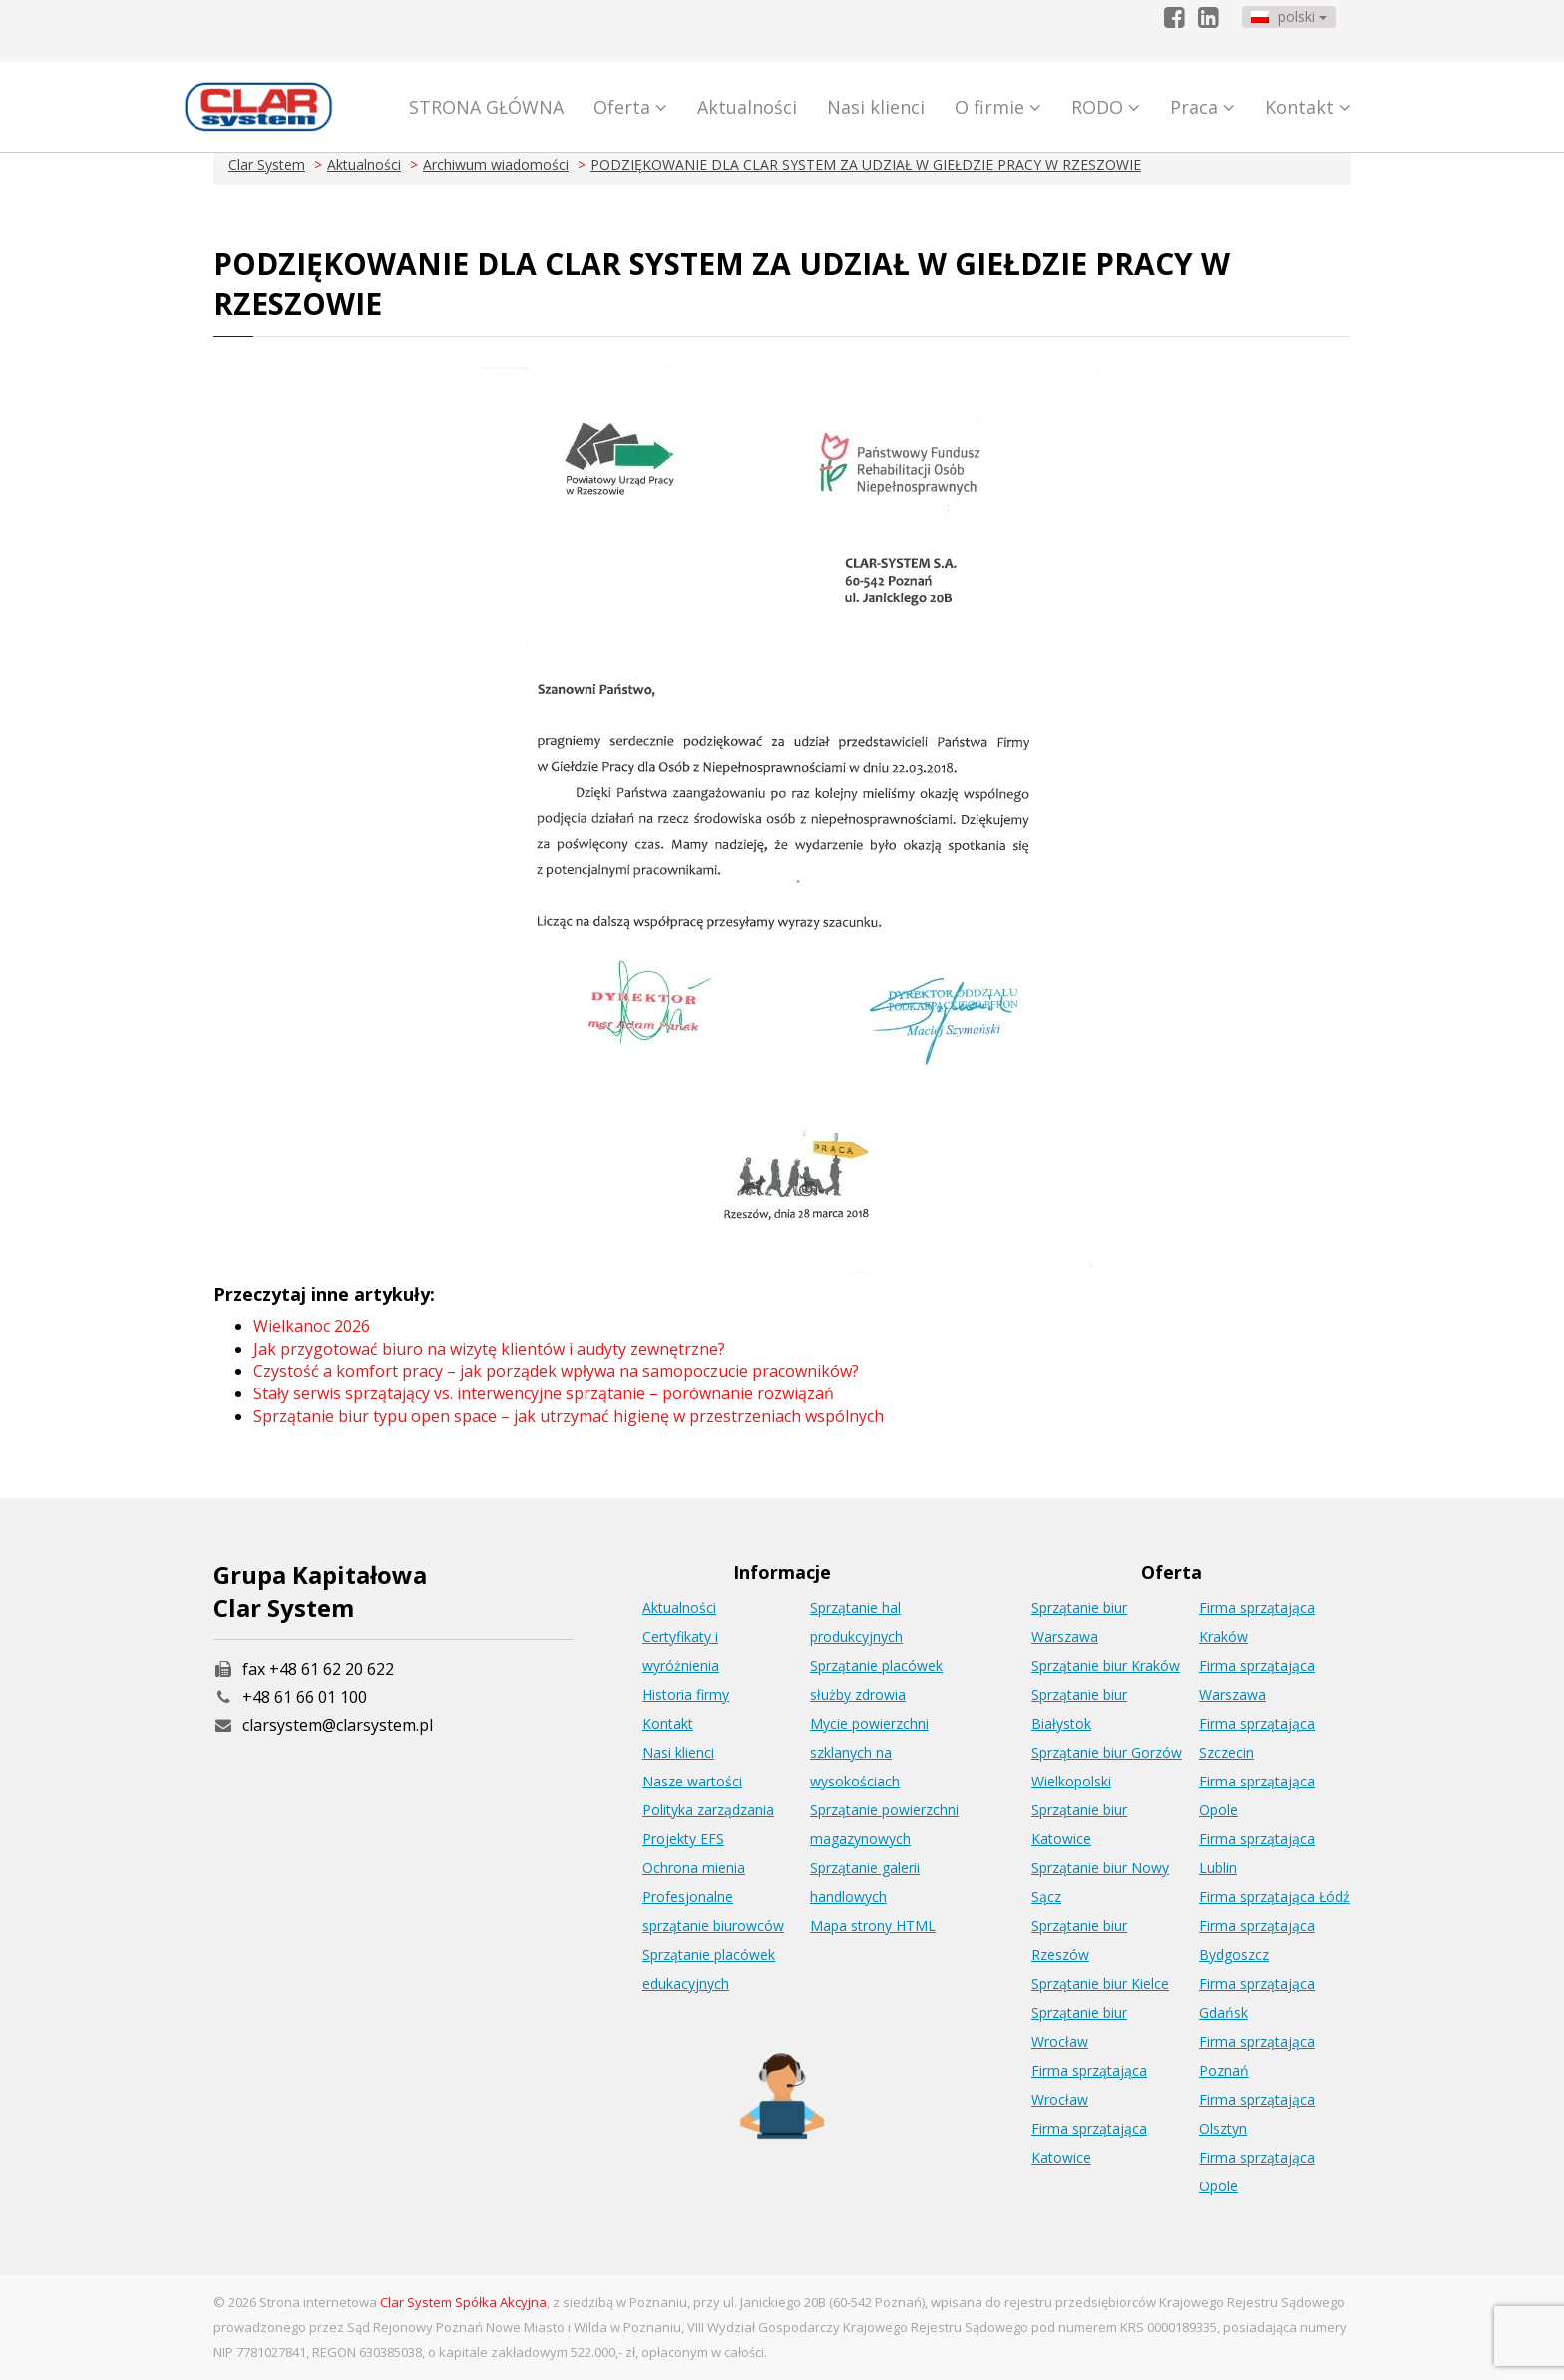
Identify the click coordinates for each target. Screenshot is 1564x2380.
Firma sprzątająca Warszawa (1257, 1680)
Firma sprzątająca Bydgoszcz (1257, 1940)
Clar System (266, 164)
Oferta (630, 107)
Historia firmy (685, 1694)
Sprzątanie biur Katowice (1079, 1824)
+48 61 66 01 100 (304, 1697)
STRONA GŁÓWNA (486, 107)
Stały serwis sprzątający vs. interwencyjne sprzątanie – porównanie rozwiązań (543, 1393)
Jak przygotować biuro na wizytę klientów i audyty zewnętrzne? (489, 1349)
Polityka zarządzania (708, 1809)
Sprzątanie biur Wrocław (1079, 2027)
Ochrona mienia (693, 1867)
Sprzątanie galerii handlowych (865, 1882)
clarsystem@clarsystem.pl (323, 1725)
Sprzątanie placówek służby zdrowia (876, 1680)
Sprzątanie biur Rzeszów (1079, 1940)
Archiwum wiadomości (496, 164)
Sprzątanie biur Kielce (1100, 1983)
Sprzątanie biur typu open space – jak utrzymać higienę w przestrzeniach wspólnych (568, 1416)
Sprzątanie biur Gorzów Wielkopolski (1106, 1766)
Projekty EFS (683, 1838)
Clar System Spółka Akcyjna (463, 2302)
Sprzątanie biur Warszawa (1079, 1622)
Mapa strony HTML (873, 1925)
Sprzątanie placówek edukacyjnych (708, 1969)
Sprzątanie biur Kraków (1105, 1665)
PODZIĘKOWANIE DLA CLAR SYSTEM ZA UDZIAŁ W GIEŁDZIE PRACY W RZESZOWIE (865, 164)
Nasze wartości (692, 1781)
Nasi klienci (876, 107)
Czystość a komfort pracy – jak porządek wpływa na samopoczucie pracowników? (556, 1371)
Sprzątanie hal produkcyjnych (856, 1622)
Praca (1202, 107)
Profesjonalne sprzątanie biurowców (713, 1911)
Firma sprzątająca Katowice (1089, 2143)
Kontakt (1308, 107)
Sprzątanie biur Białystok (1079, 1709)
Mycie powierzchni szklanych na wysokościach (869, 1752)
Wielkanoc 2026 (311, 1326)
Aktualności (747, 107)
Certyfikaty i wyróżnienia (680, 1651)
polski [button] (1289, 16)
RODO (1105, 107)
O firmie (998, 107)
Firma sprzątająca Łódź (1274, 1896)
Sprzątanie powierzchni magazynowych (884, 1824)
